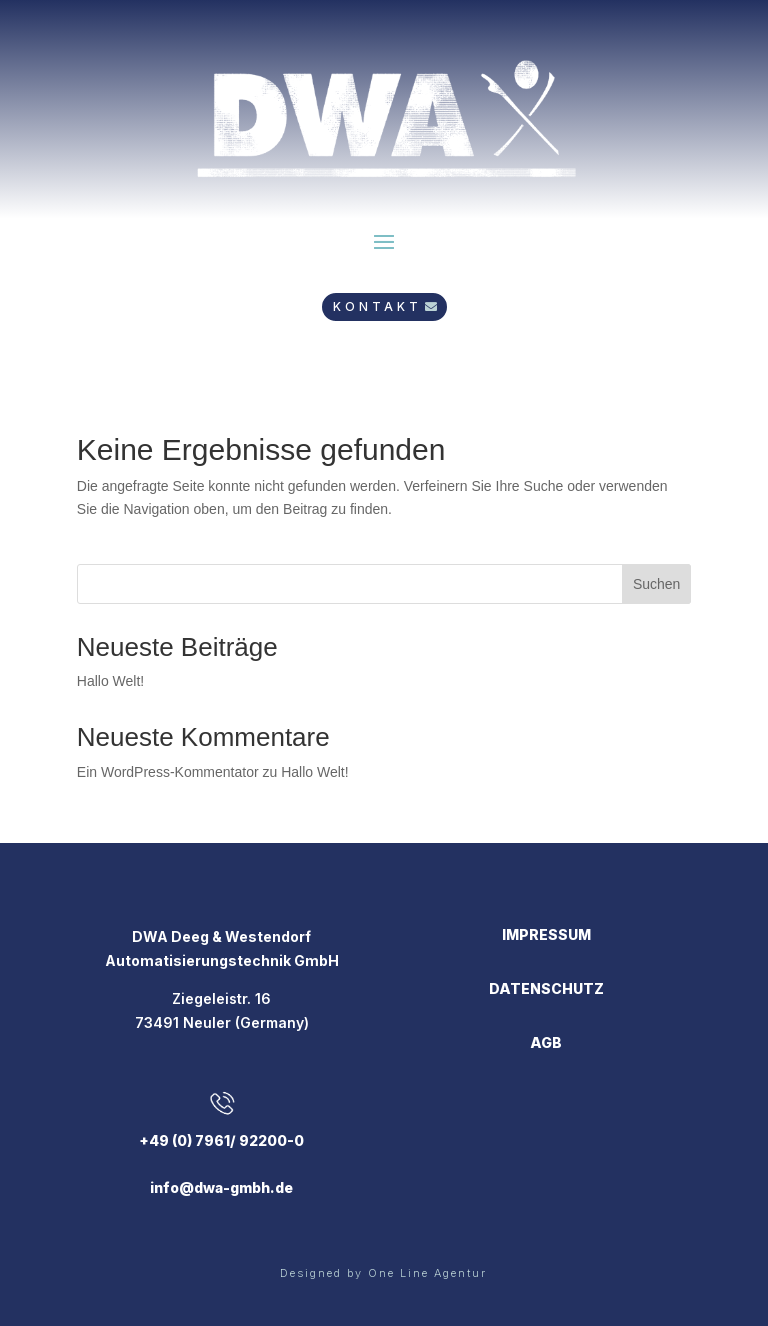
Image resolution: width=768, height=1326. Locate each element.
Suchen (656, 584)
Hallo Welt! (110, 681)
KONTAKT (377, 306)
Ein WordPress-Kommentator (168, 772)
